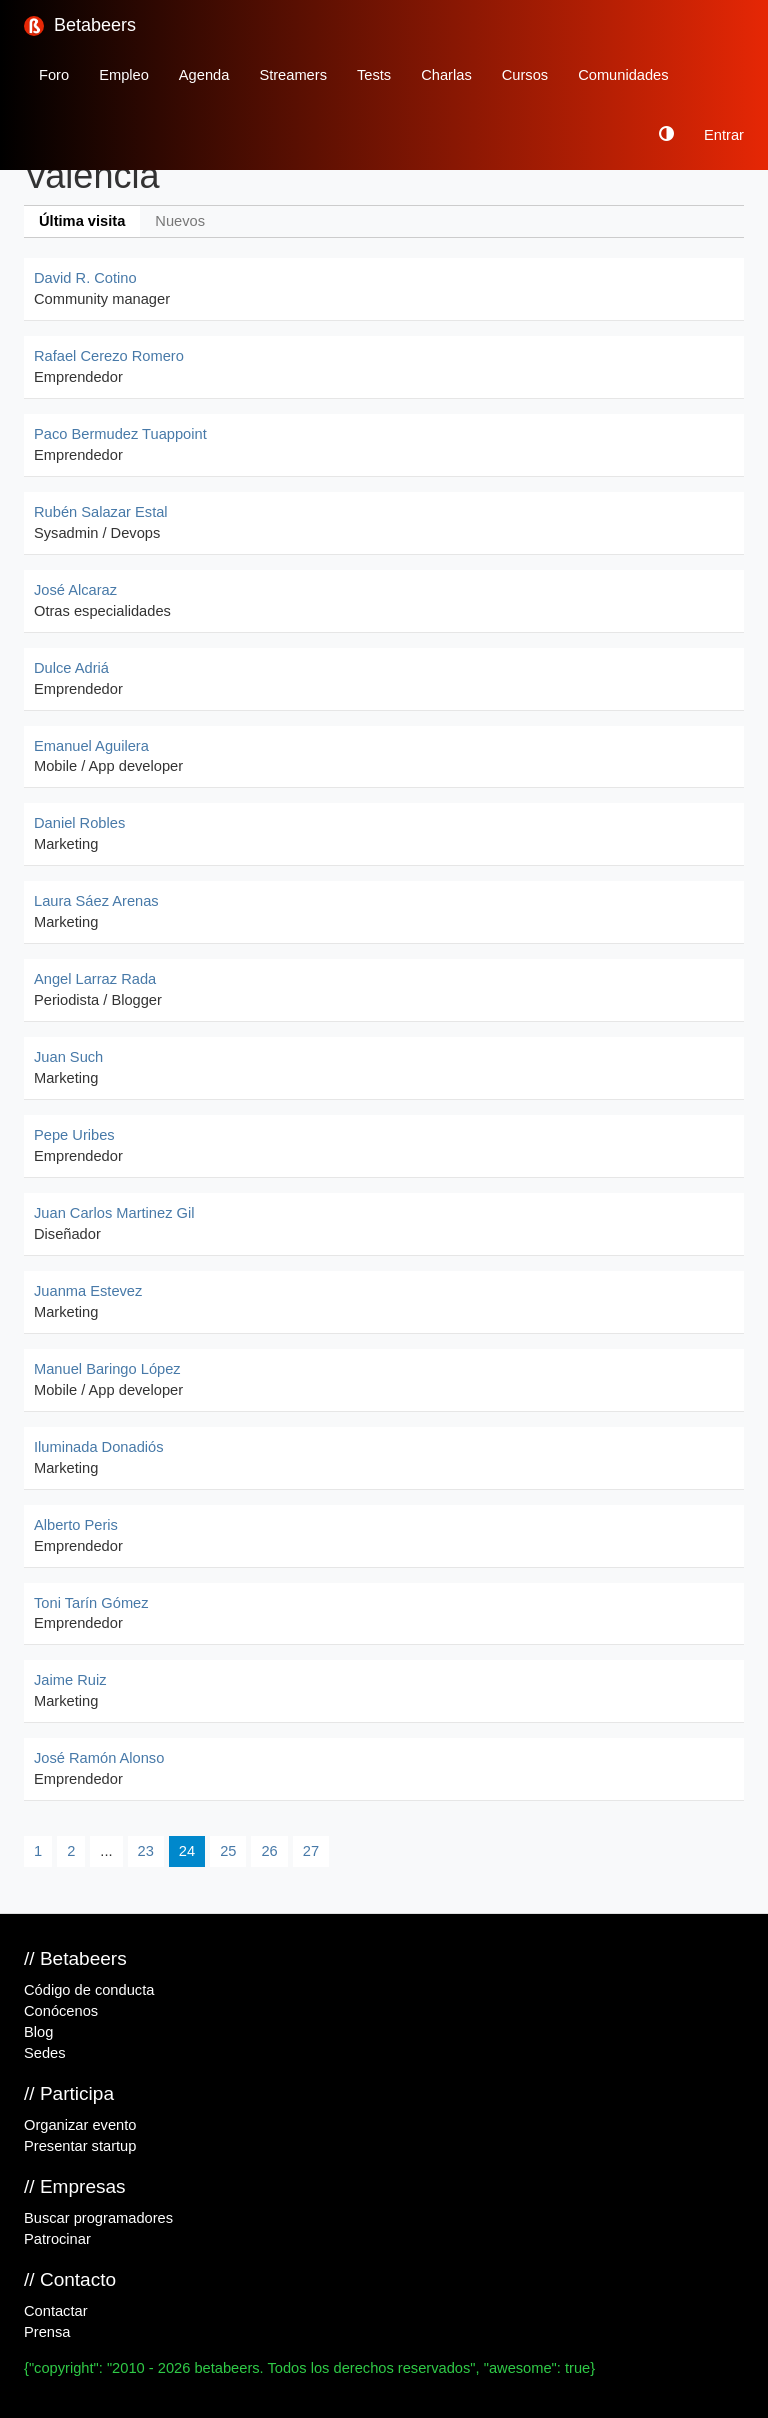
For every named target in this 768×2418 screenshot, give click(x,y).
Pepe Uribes (74, 1135)
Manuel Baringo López (107, 1369)
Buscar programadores (98, 2218)
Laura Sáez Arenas (96, 901)
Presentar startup (80, 2146)
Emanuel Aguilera (91, 746)
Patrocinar (57, 2239)
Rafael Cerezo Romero (109, 356)
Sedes (45, 2053)
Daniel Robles (79, 823)
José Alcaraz (75, 590)
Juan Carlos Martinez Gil (114, 1213)
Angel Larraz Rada (95, 979)
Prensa (47, 2332)
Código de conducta (89, 1990)
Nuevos (180, 221)
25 (228, 1851)
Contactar (56, 2311)
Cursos (525, 75)
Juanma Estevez (88, 1291)
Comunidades (623, 75)
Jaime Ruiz (70, 1680)
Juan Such (68, 1057)
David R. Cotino (85, 278)
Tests (374, 75)
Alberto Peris (76, 1525)
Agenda (204, 75)
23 (146, 1851)
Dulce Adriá (71, 668)
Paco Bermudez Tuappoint (120, 434)
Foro (54, 75)
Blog (38, 2032)
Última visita (82, 221)
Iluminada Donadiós (99, 1447)
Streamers (293, 75)
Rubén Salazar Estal (101, 512)
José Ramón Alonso (99, 1758)
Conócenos (61, 2011)
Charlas (446, 75)
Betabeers (80, 25)
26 (269, 1851)
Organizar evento (80, 2125)
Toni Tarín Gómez (91, 1603)
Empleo (124, 75)
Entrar (724, 135)
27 (311, 1851)
